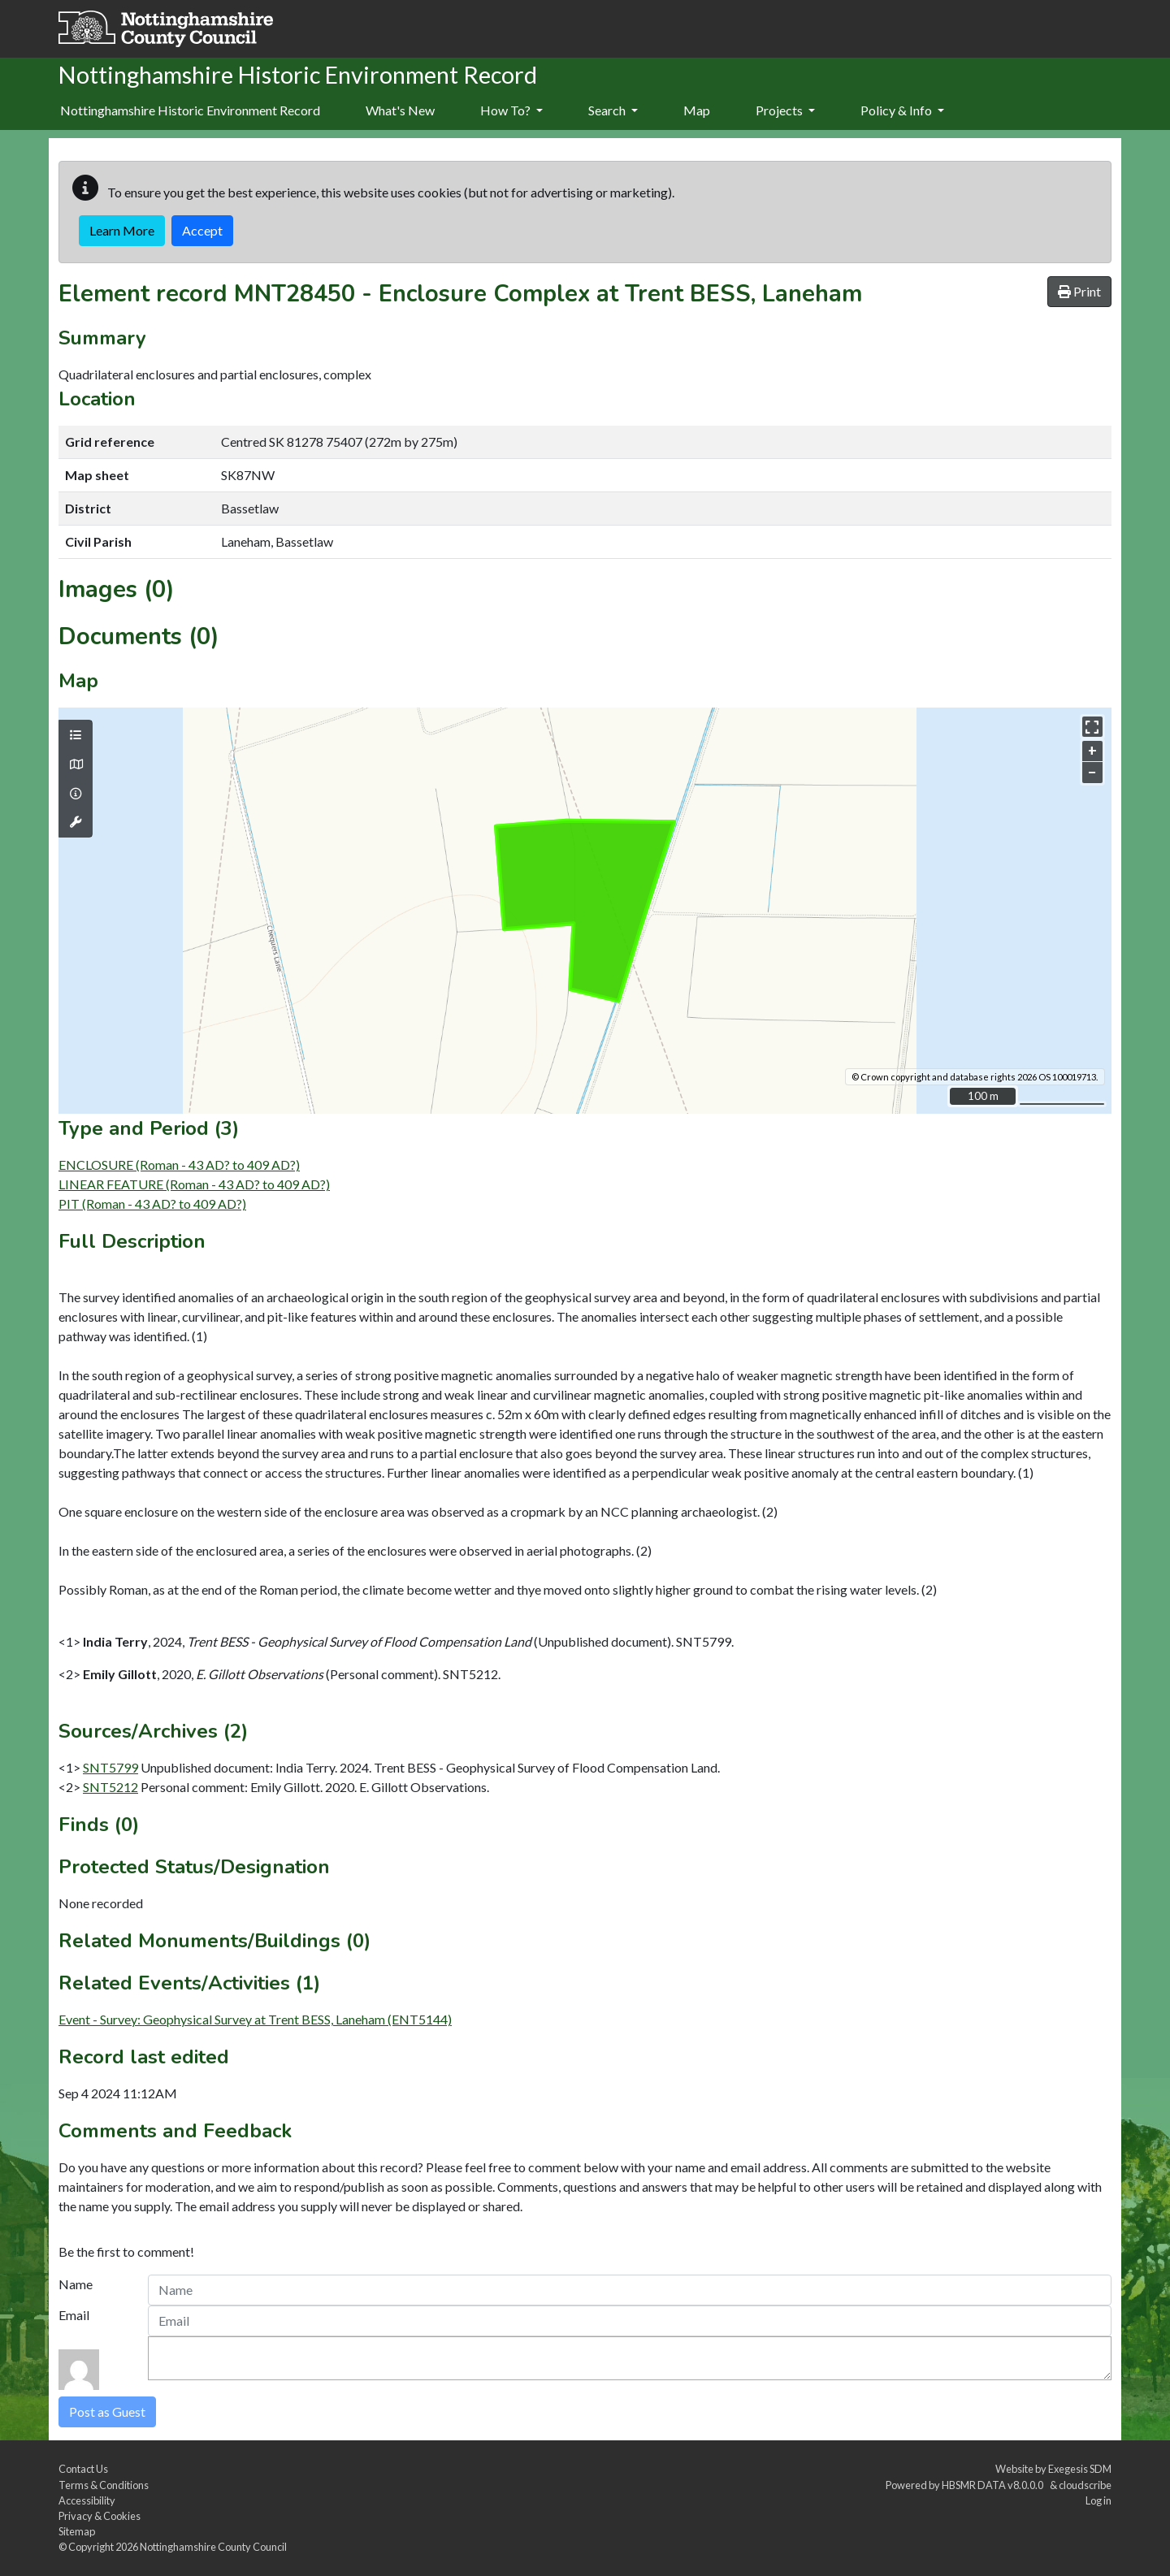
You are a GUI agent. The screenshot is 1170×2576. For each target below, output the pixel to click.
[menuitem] (400, 111)
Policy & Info (902, 110)
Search (613, 110)
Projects (785, 110)
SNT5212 (110, 1787)
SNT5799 (110, 1767)
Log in (1099, 2500)
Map (696, 110)
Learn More (121, 230)
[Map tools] (75, 822)
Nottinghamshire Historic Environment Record (190, 110)
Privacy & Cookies (99, 2515)
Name (75, 2284)
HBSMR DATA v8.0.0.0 (994, 2485)
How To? (511, 110)
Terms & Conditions (103, 2485)
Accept (202, 230)
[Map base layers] (75, 764)
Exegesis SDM (1080, 2468)
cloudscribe (1085, 2485)
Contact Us (83, 2468)
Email (73, 2315)
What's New (400, 110)
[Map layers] (75, 735)
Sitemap (76, 2531)
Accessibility (86, 2500)
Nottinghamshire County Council (213, 2546)
